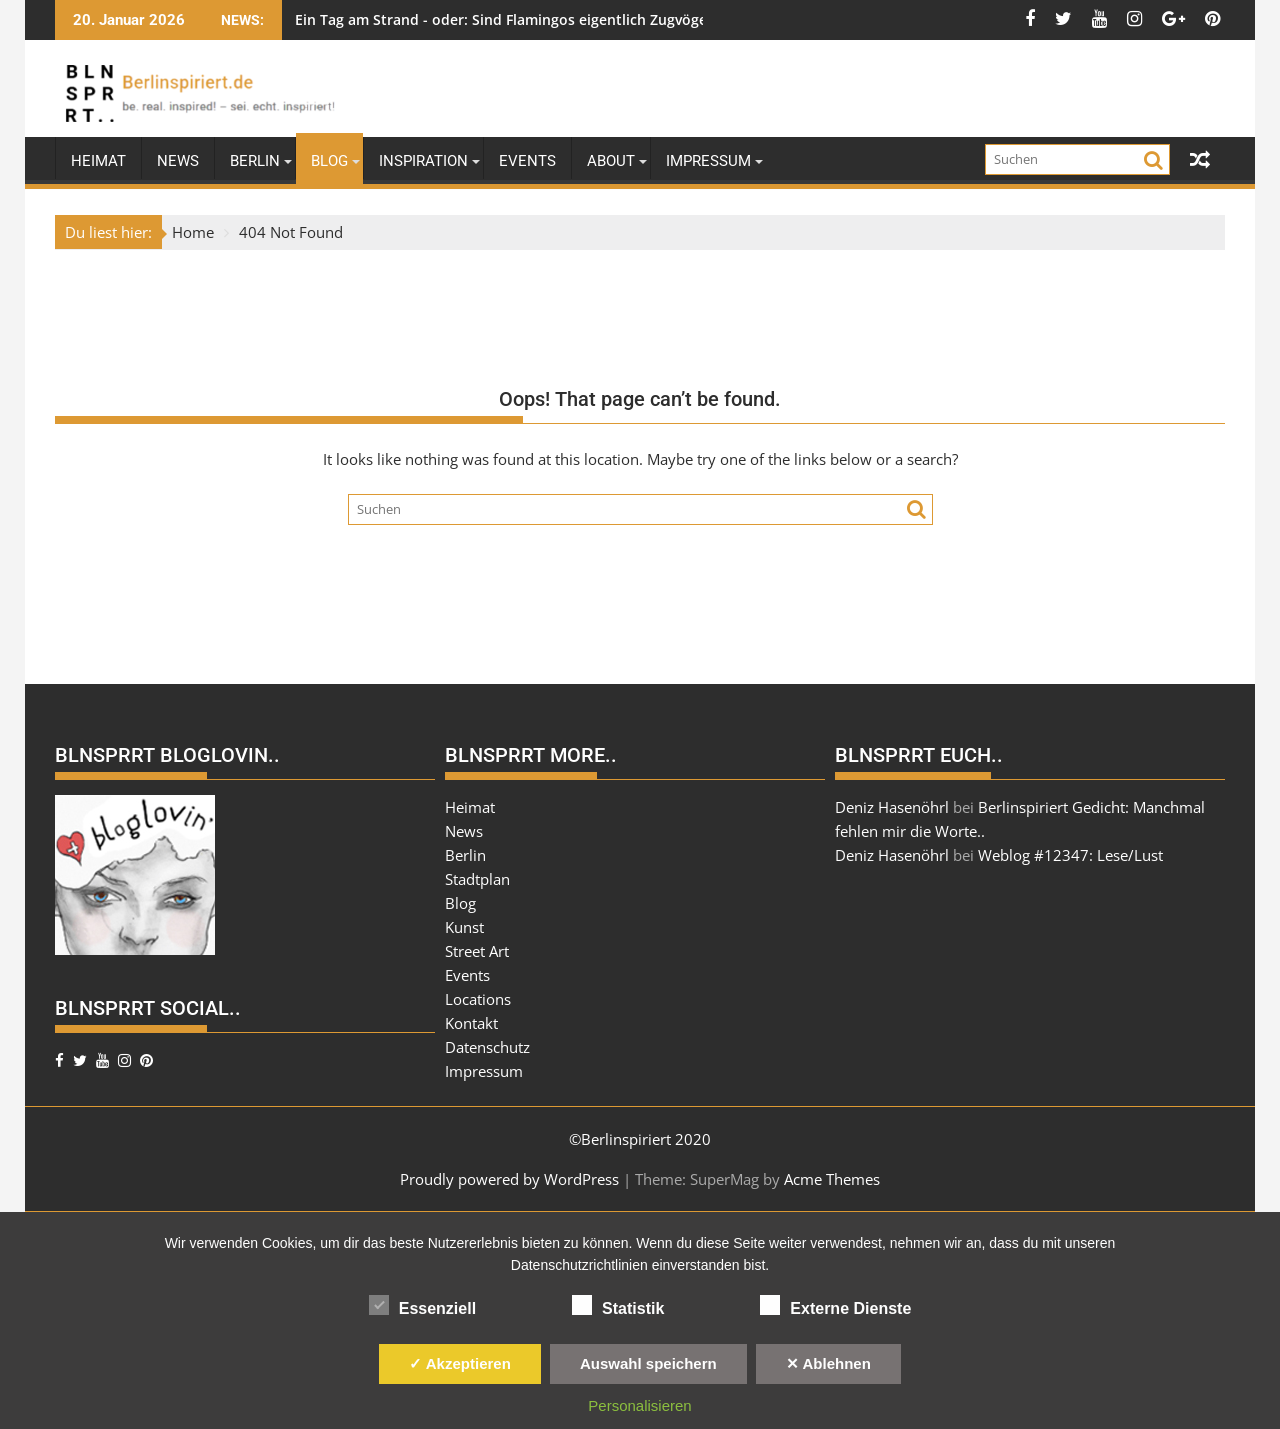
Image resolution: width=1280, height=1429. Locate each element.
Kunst (464, 927)
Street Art (477, 951)
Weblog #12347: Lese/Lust (1070, 855)
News (178, 161)
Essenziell (422, 1305)
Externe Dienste (835, 1305)
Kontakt (471, 1023)
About (611, 161)
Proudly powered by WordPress (509, 1179)
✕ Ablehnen (828, 1363)
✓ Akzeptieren (460, 1363)
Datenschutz (487, 1047)
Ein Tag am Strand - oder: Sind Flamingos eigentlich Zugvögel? (506, 19)
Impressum (708, 161)
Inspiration (423, 161)
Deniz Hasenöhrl (892, 807)
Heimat (98, 161)
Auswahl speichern (648, 1363)
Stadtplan (477, 879)
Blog (329, 161)
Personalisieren (639, 1405)
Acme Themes (832, 1179)
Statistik (618, 1305)
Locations (478, 999)
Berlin (255, 161)
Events (527, 161)
